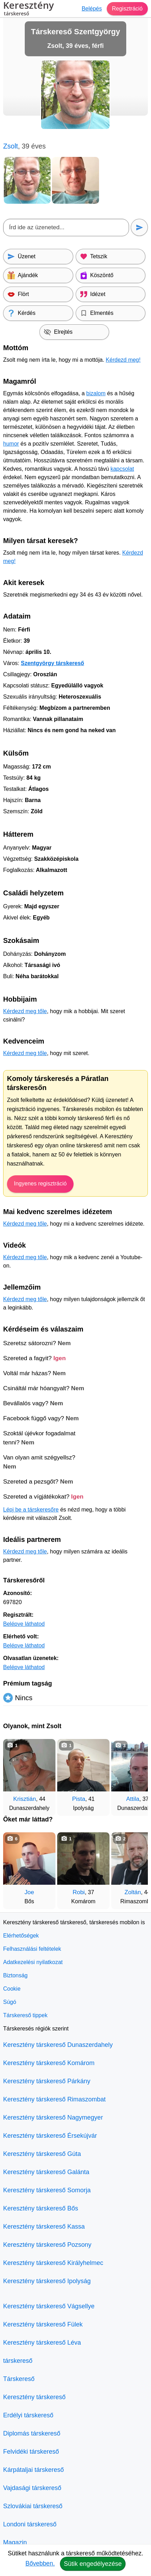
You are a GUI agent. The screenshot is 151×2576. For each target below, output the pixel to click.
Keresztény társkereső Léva (42, 2342)
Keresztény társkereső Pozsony (47, 2244)
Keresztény (28, 9)
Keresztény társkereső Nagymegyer (53, 2117)
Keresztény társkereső (34, 2397)
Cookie (12, 1989)
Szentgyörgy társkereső (52, 663)
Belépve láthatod (24, 1624)
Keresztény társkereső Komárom (49, 2062)
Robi (79, 1892)
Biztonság (15, 1975)
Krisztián (24, 1799)
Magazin (15, 2542)
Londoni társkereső (29, 2524)
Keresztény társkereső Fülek (43, 2324)
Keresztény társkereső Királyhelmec (53, 2262)
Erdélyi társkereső (28, 2415)
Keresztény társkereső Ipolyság (47, 2281)
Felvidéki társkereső (31, 2451)
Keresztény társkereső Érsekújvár (50, 2135)
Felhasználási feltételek (32, 1949)
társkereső (17, 2360)
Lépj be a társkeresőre (31, 1510)
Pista (78, 1799)
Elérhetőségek (21, 1936)
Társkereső (19, 2378)
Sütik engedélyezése (93, 2563)
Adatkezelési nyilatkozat (33, 1962)
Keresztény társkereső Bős (40, 2208)
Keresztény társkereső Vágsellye (49, 2306)
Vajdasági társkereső (32, 2487)
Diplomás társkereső (31, 2433)
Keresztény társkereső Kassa (44, 2226)
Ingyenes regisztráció (40, 1183)
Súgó (9, 2002)
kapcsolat (122, 469)
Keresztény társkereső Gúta (42, 2153)
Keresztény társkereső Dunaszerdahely (58, 2044)
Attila (132, 1799)
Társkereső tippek (25, 2015)
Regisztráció (127, 9)
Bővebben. (40, 2563)
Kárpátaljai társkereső (33, 2469)
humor (11, 444)
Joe (29, 1892)
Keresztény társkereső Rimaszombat (54, 2099)
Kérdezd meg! (123, 360)
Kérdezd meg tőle (25, 1011)
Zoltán (132, 1892)
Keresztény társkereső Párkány (46, 2081)
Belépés (92, 9)
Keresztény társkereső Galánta (46, 2172)
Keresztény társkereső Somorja (47, 2190)
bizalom (95, 393)
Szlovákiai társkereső (32, 2506)
